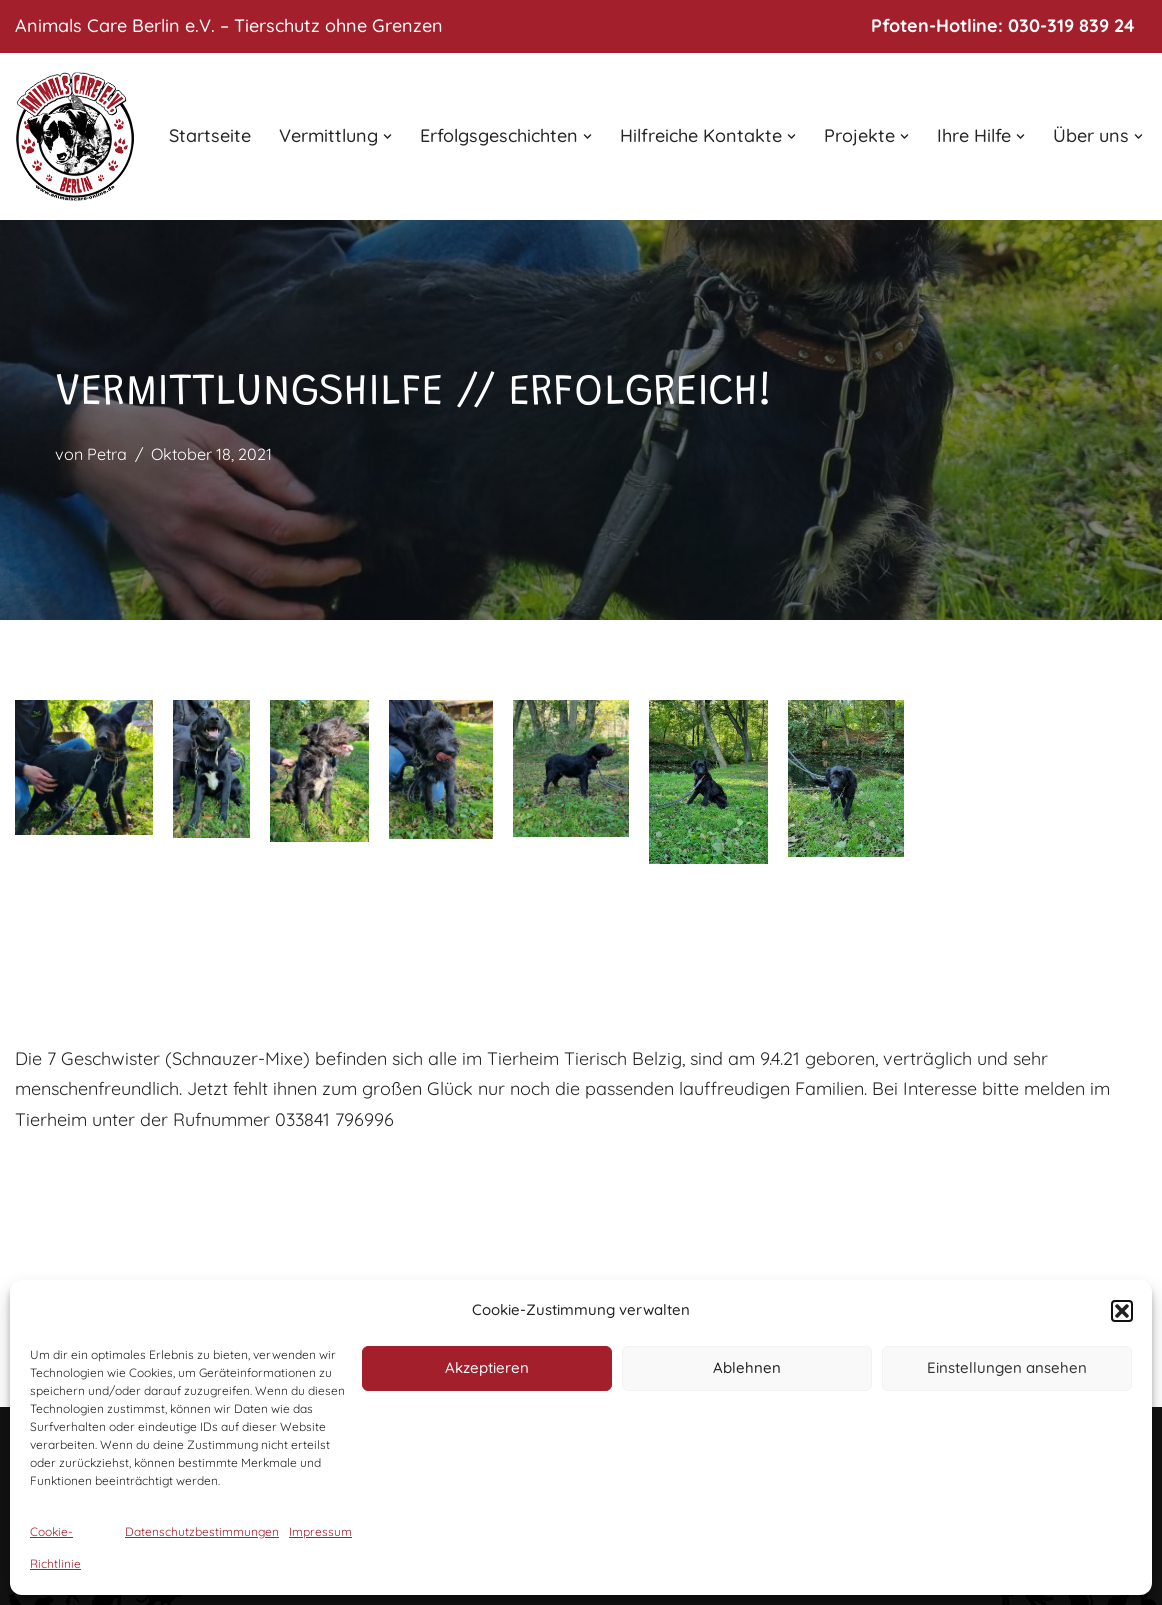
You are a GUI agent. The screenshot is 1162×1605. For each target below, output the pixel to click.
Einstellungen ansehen (1007, 1367)
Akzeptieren (487, 1367)
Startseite (210, 135)
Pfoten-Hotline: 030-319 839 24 (1003, 25)
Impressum (320, 1531)
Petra (107, 454)
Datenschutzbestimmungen (202, 1531)
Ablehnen (747, 1367)
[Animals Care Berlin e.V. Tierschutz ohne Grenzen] (75, 136)
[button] (1122, 1311)
